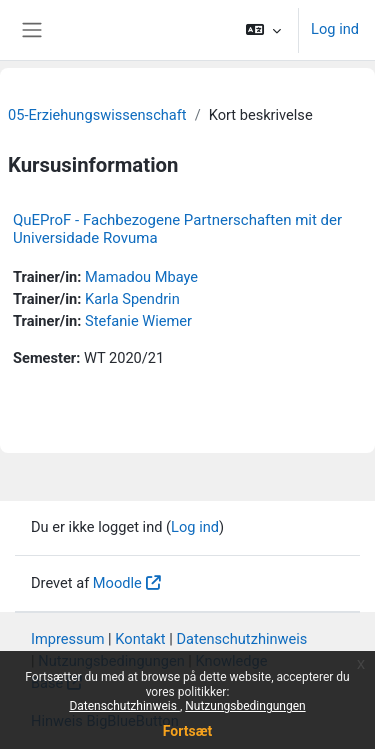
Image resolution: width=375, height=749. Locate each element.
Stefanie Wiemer (138, 321)
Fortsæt (187, 731)
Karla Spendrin (132, 299)
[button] (263, 30)
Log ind (335, 29)
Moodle (117, 583)
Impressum (68, 639)
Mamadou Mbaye (141, 277)
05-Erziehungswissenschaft (97, 115)
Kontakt (140, 639)
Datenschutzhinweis (124, 706)
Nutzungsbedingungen (245, 706)
